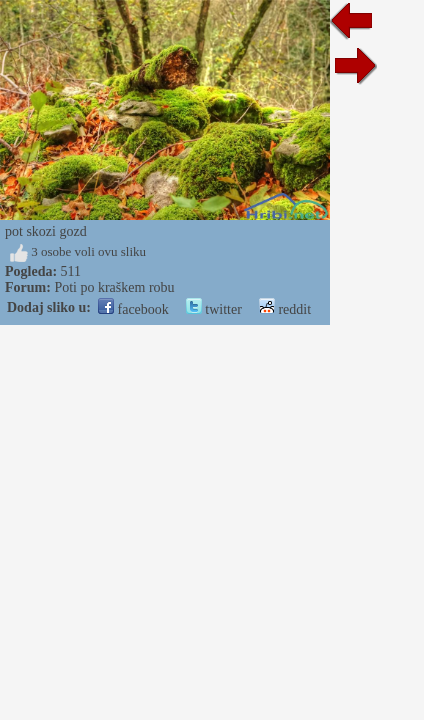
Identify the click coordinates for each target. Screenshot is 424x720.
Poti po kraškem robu (114, 287)
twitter (214, 309)
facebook (133, 309)
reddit (285, 309)
